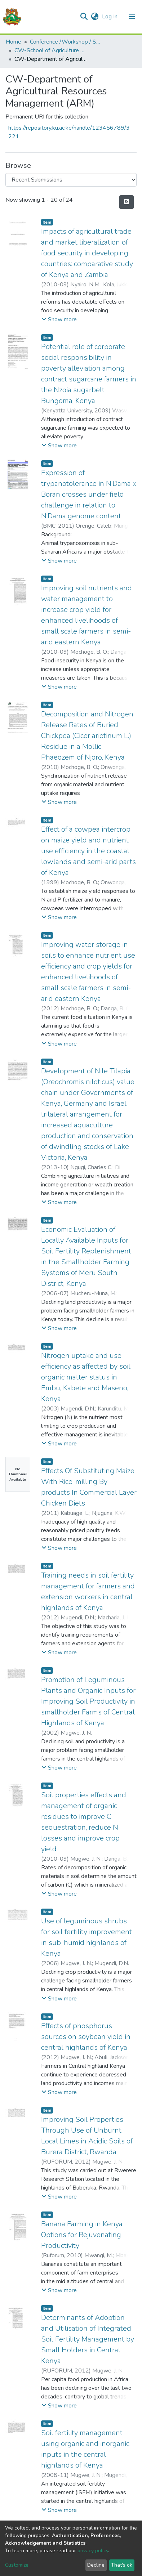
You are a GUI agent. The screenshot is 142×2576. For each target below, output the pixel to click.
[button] (95, 16)
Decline (96, 2565)
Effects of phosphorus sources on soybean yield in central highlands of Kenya (85, 2036)
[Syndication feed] (126, 202)
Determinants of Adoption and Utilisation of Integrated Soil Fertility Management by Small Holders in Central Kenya (87, 2339)
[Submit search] (84, 16)
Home (13, 42)
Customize (16, 2565)
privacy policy (92, 2550)
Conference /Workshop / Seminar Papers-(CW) (66, 42)
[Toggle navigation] (132, 16)
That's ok (121, 2565)
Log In (110, 17)
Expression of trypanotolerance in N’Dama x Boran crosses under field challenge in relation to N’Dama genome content (88, 494)
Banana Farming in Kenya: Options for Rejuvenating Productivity (82, 2234)
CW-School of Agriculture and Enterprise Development (50, 50)
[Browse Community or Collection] (71, 180)
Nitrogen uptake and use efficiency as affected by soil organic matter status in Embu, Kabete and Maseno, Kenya (85, 1377)
